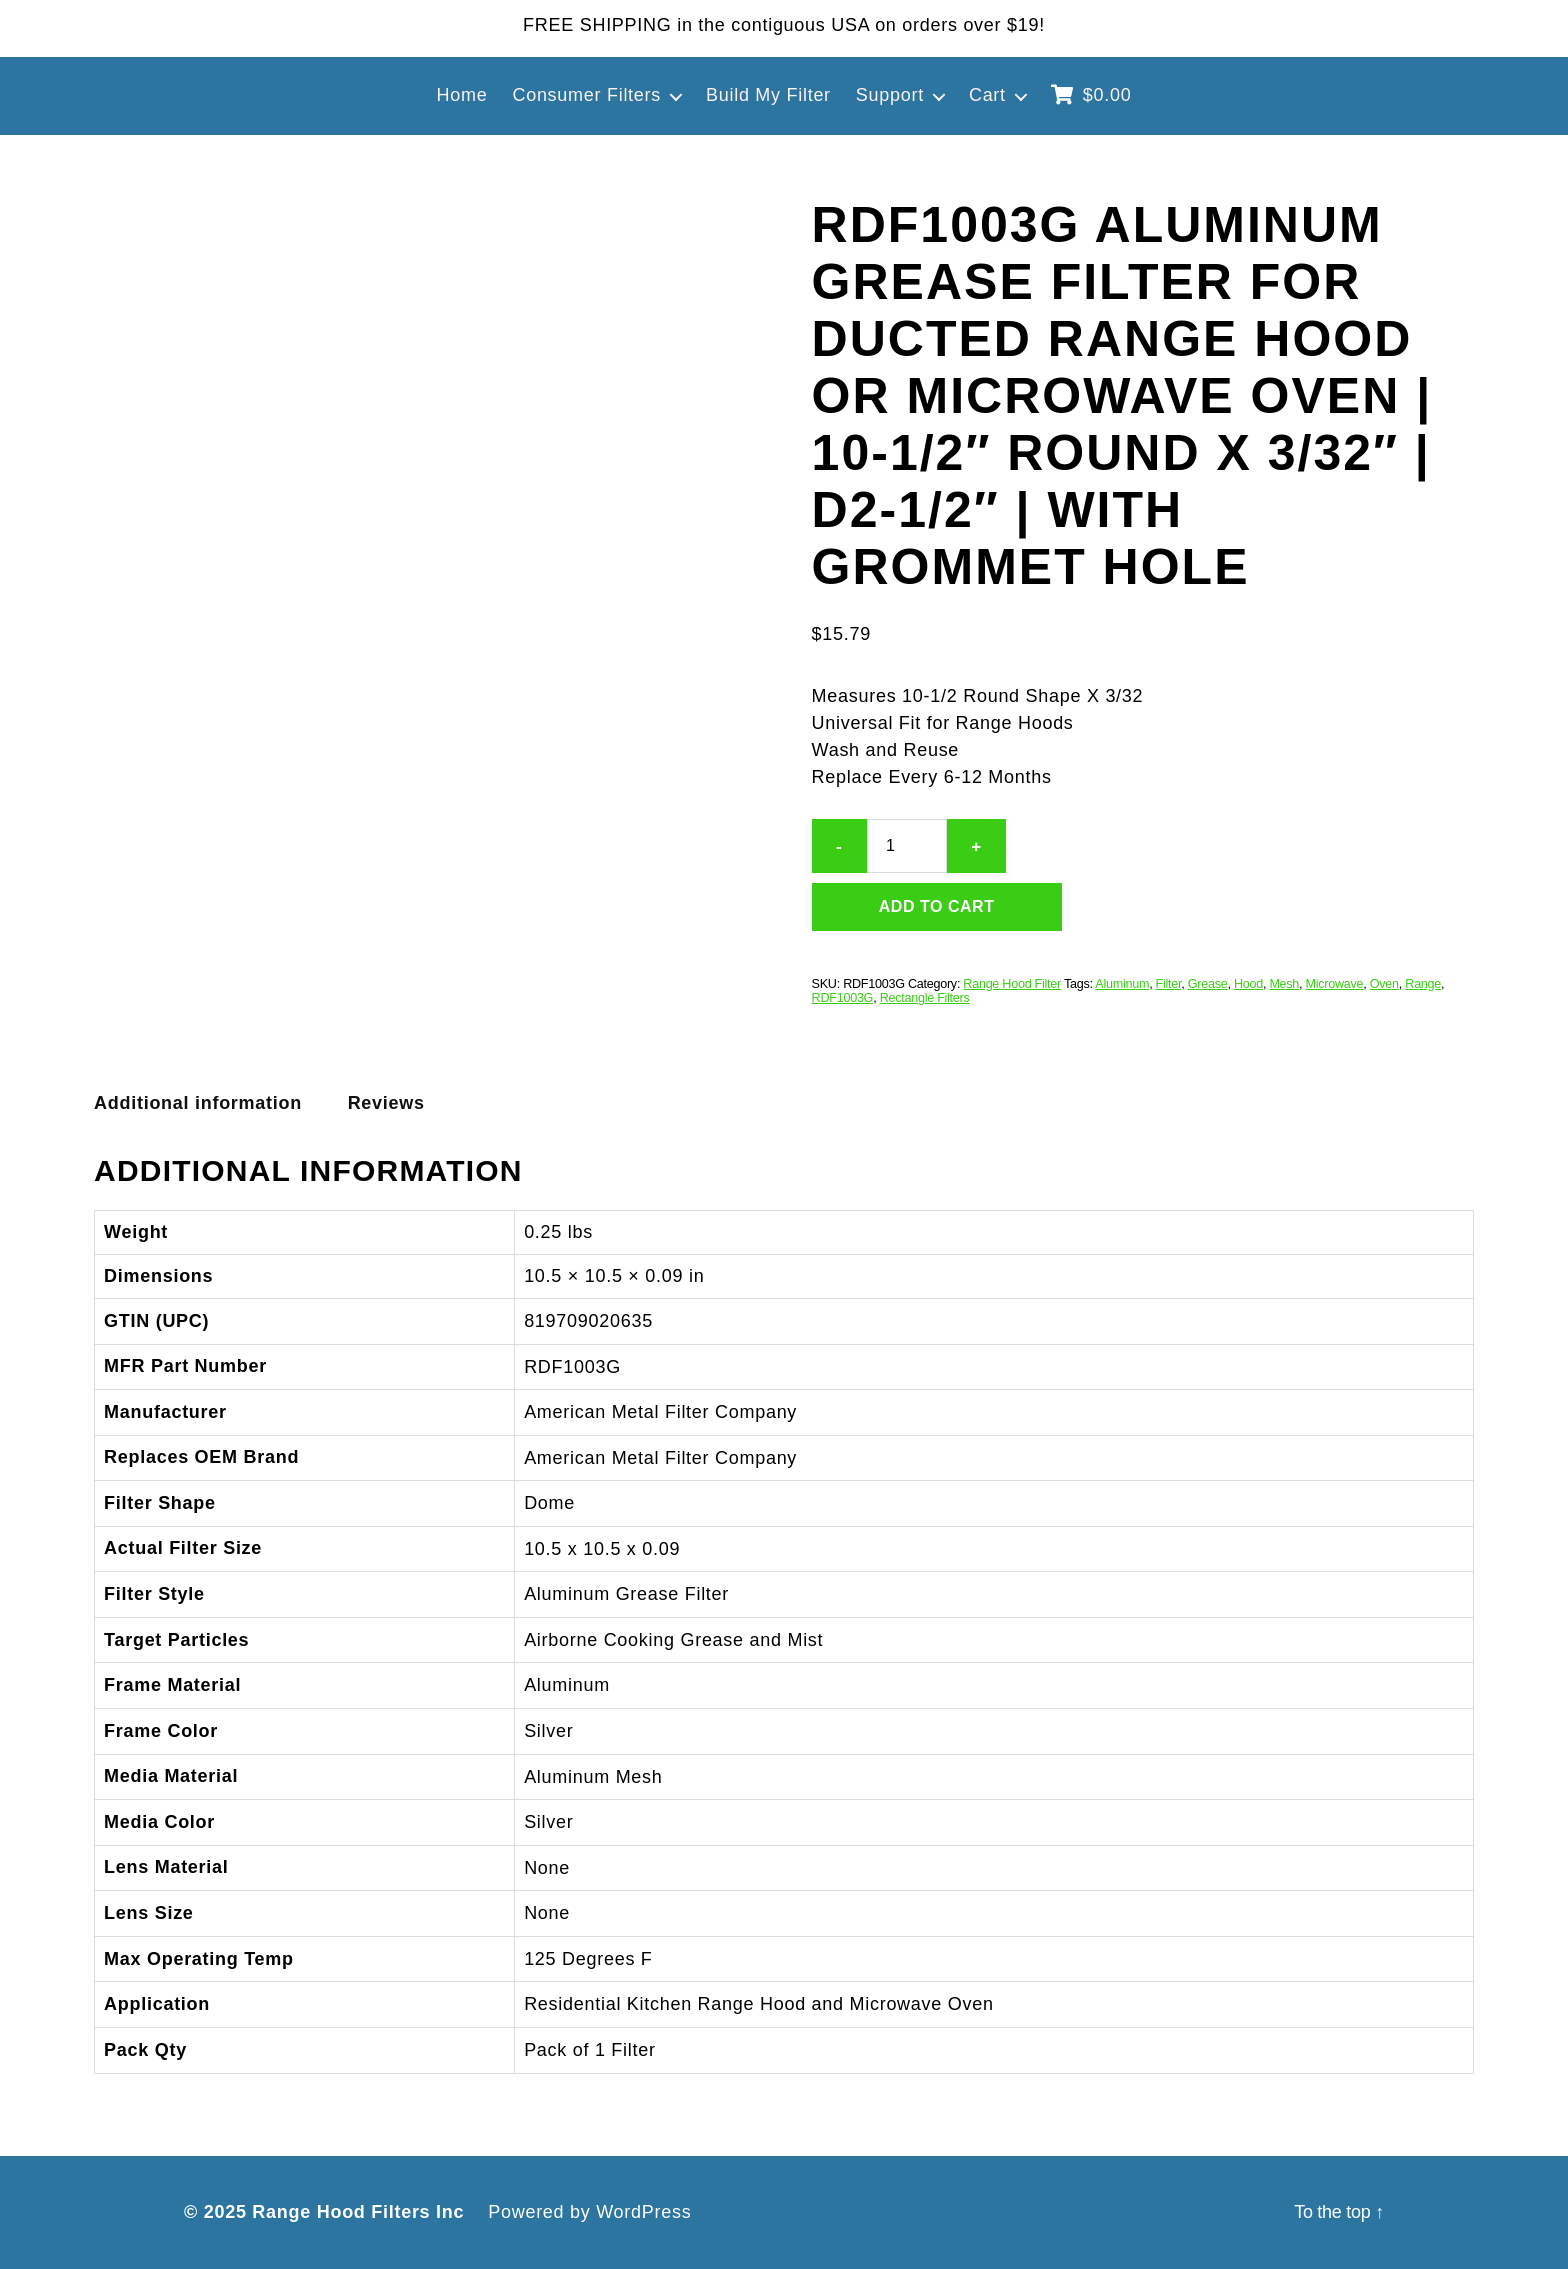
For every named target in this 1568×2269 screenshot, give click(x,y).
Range (1423, 984)
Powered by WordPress (589, 2212)
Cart (987, 95)
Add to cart (937, 906)
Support (890, 95)
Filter (1169, 984)
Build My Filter (768, 95)
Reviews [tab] (386, 1103)
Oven (1384, 984)
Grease (1208, 984)
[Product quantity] (907, 846)
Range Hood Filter (1012, 984)
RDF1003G (843, 998)
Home (462, 95)
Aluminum (1122, 984)
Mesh (1284, 984)
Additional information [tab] (198, 1103)
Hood (1248, 984)
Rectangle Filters (925, 998)
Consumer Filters (586, 95)
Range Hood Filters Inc (358, 2212)
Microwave (1335, 984)
